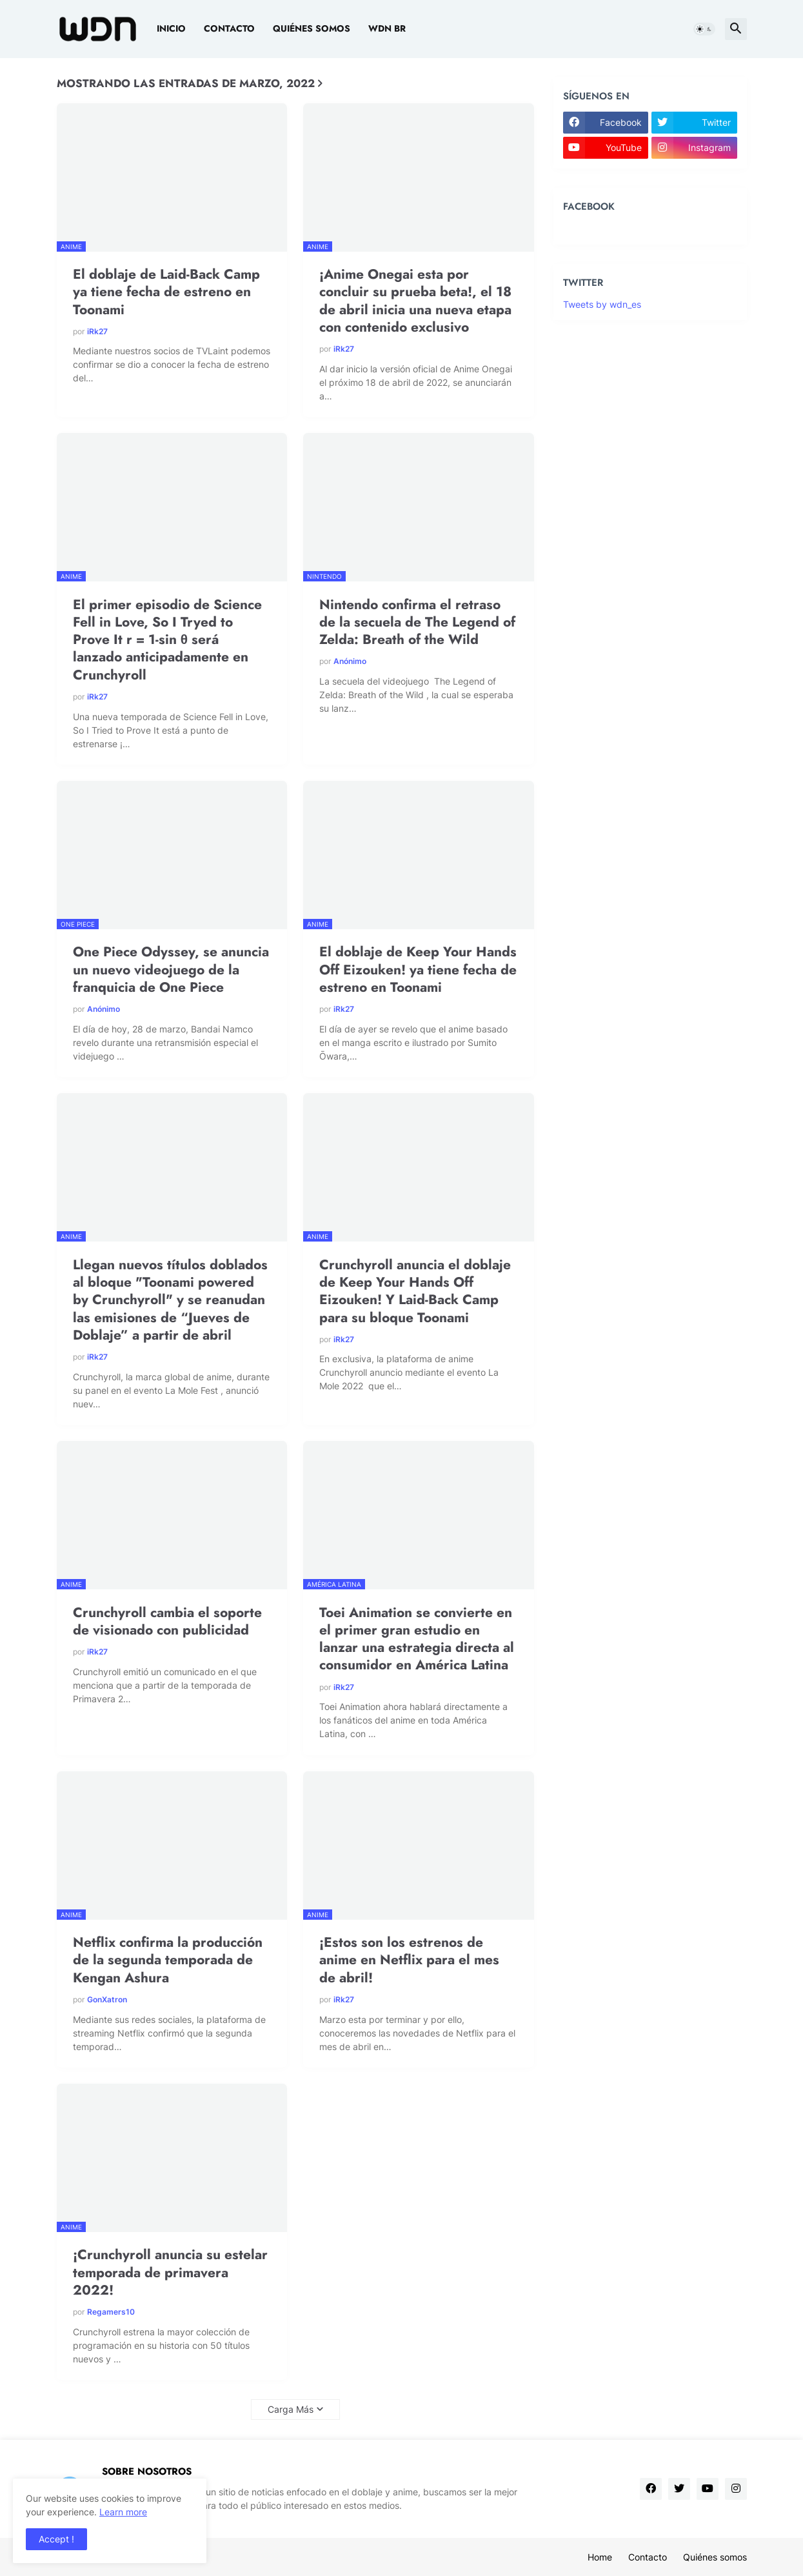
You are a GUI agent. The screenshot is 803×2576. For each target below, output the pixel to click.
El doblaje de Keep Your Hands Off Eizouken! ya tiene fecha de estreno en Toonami (418, 969)
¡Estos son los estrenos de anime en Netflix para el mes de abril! (409, 1960)
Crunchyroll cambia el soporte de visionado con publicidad (167, 1622)
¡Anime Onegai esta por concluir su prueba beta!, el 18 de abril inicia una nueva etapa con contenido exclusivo (415, 301)
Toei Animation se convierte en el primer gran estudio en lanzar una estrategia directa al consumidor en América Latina (416, 1639)
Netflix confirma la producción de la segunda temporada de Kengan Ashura (168, 1960)
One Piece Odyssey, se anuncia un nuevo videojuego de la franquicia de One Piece (171, 969)
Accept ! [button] (56, 2538)
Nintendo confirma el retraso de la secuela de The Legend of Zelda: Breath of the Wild (417, 622)
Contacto (229, 28)
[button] (704, 29)
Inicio (171, 28)
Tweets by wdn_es (602, 304)
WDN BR (387, 28)
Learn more (123, 2511)
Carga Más (290, 2409)
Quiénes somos (311, 28)
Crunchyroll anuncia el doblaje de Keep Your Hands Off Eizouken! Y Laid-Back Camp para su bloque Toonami (415, 1291)
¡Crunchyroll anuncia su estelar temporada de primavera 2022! (170, 2272)
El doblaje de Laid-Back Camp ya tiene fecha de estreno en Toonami (166, 292)
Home (600, 2556)
